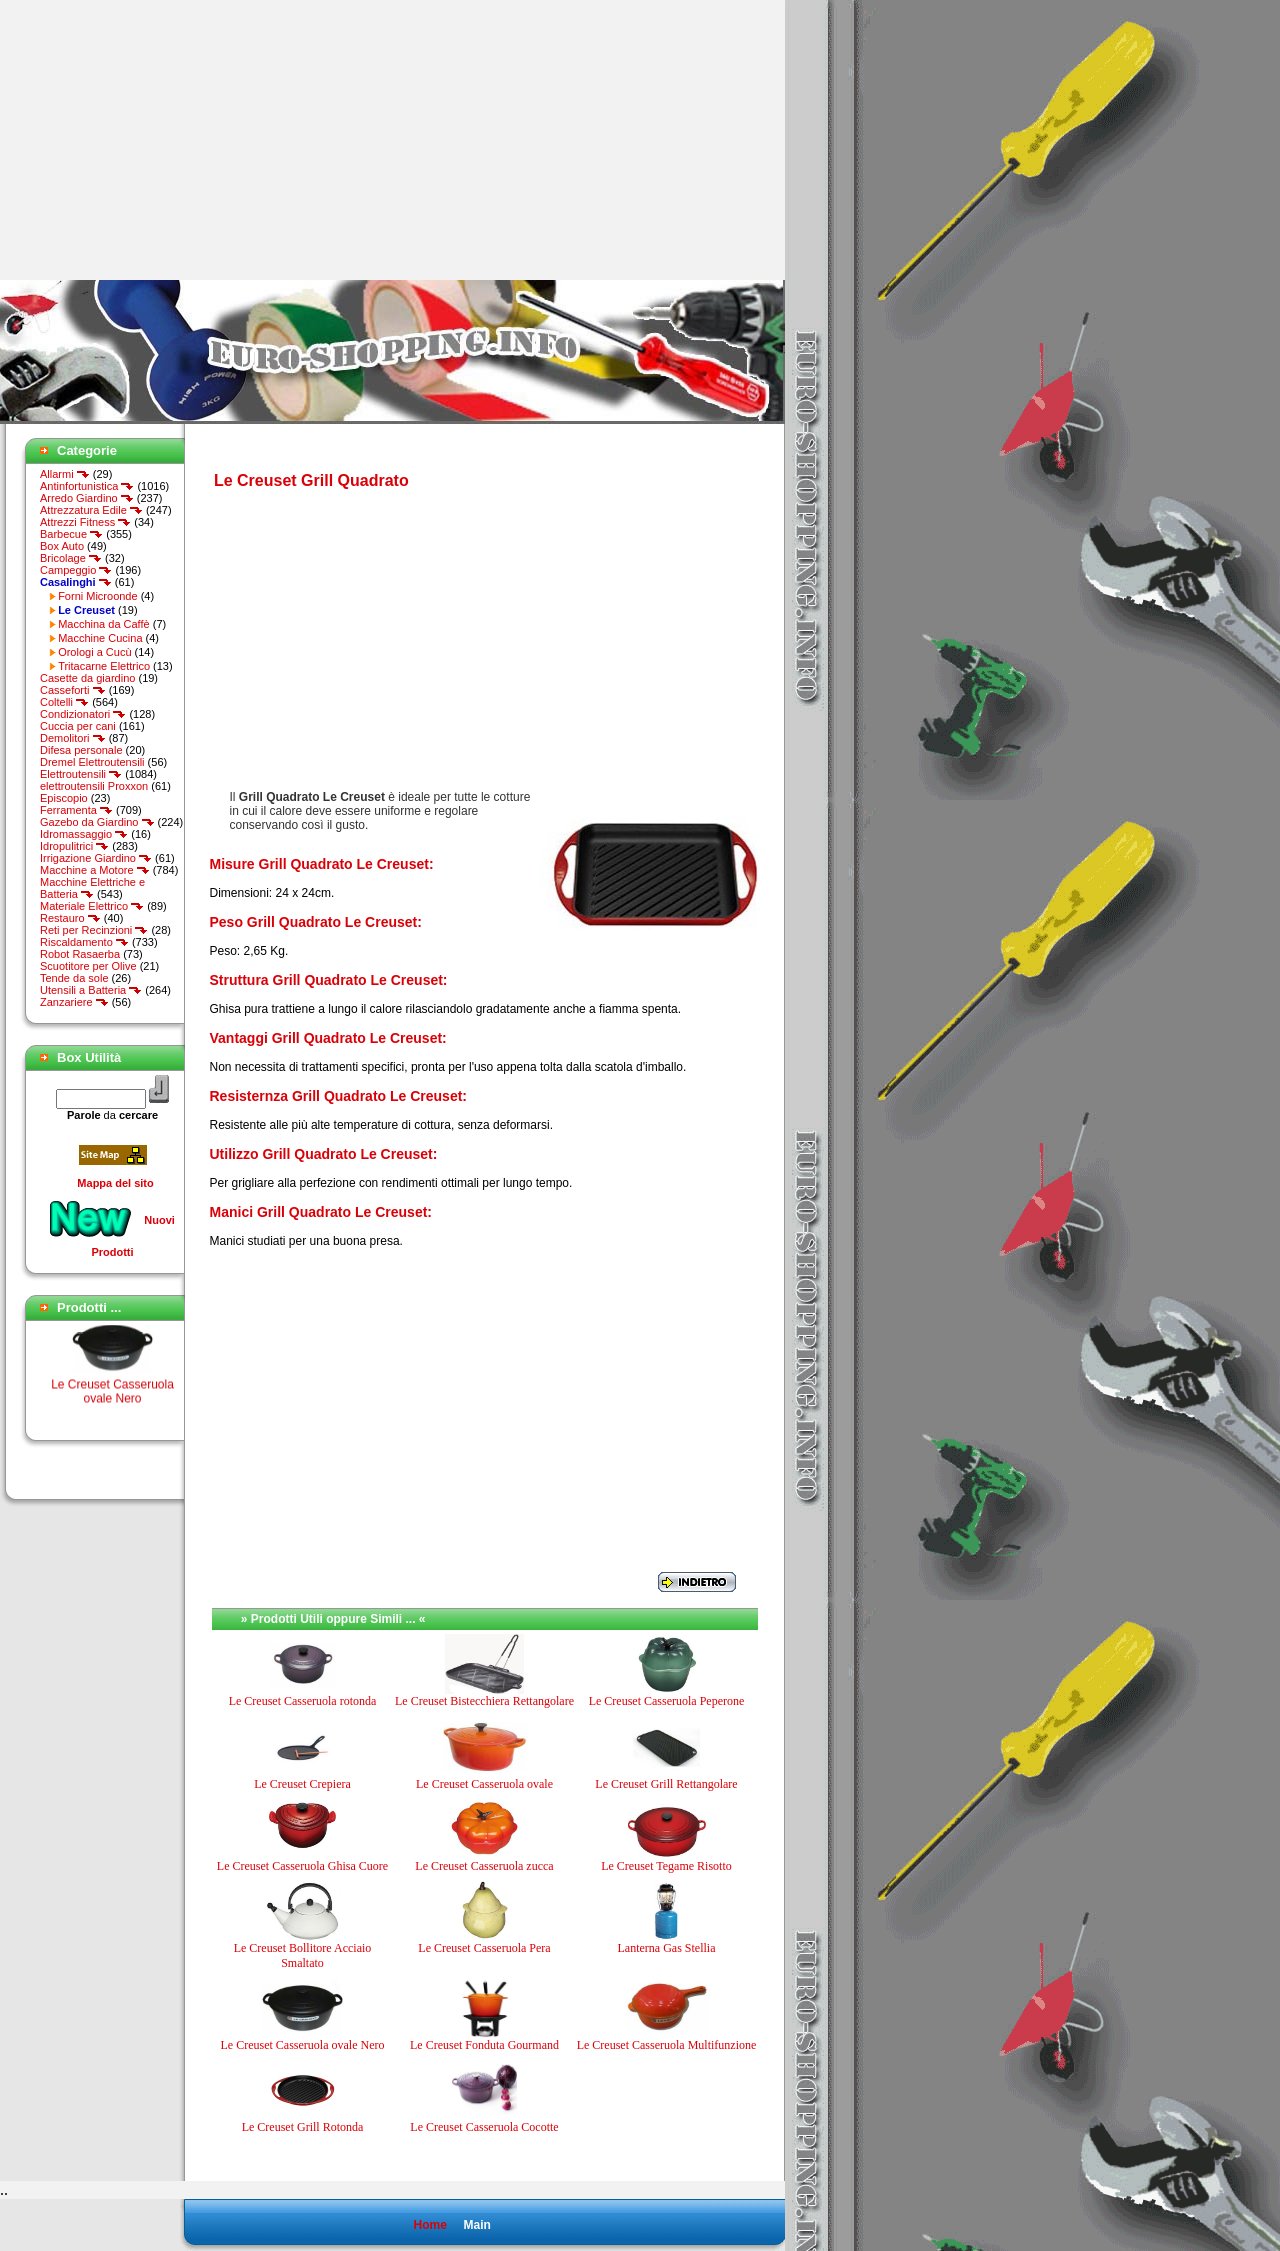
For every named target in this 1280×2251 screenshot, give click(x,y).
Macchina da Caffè (104, 624)
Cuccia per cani (78, 726)
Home (429, 2225)
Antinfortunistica (87, 486)
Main (476, 2225)
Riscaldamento (84, 942)
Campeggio (76, 570)
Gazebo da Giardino (97, 822)
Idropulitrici (74, 846)
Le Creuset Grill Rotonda (303, 2127)
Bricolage (71, 558)
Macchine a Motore (95, 870)
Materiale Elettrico (92, 906)
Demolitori (73, 738)
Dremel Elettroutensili (92, 762)
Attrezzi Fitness (85, 522)
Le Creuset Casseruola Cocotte (484, 2127)
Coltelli (64, 702)
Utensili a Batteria (91, 990)
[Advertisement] (168, 140)
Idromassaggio (84, 834)
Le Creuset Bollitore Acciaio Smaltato (303, 1955)
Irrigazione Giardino (96, 858)
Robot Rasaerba (80, 954)
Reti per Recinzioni (94, 930)
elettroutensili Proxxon (94, 786)
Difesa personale (81, 750)
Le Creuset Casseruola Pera (484, 1948)
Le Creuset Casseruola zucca (484, 1866)
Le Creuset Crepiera (302, 1784)
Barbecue (71, 534)
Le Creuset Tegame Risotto (666, 1866)
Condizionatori (83, 714)
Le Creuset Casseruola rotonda (303, 1701)
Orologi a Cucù (94, 652)
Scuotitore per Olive (88, 966)
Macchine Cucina (100, 638)
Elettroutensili (81, 774)
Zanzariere (74, 1002)
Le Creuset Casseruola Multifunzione (667, 2045)
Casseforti (73, 690)
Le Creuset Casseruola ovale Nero (112, 1397)
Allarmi (65, 474)
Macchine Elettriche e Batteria (92, 888)
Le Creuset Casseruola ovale (484, 1784)
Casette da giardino (87, 678)
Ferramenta (76, 810)
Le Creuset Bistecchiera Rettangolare (484, 1701)
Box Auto (62, 546)
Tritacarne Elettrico (104, 666)
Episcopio (64, 798)
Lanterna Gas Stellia (667, 1948)
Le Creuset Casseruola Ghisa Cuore (302, 1866)
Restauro (70, 918)
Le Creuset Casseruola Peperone (667, 1701)
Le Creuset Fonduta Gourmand (484, 2045)
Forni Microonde (97, 596)
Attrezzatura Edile (91, 510)
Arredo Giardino (87, 498)
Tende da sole (74, 978)
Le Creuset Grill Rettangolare (666, 1784)
